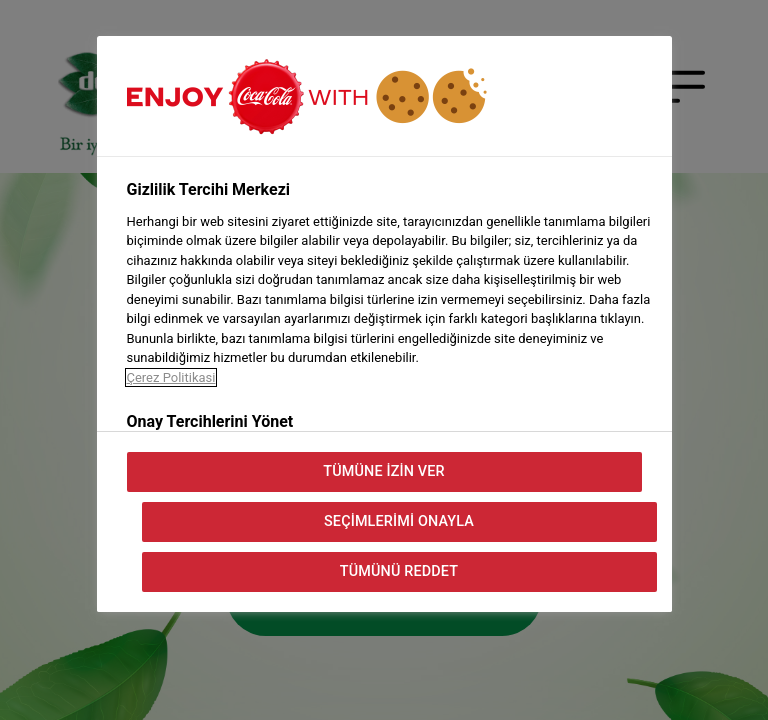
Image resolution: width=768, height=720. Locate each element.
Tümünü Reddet (399, 571)
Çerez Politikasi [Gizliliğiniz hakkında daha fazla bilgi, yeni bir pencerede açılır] (171, 377)
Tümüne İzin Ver (383, 471)
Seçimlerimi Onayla (399, 521)
